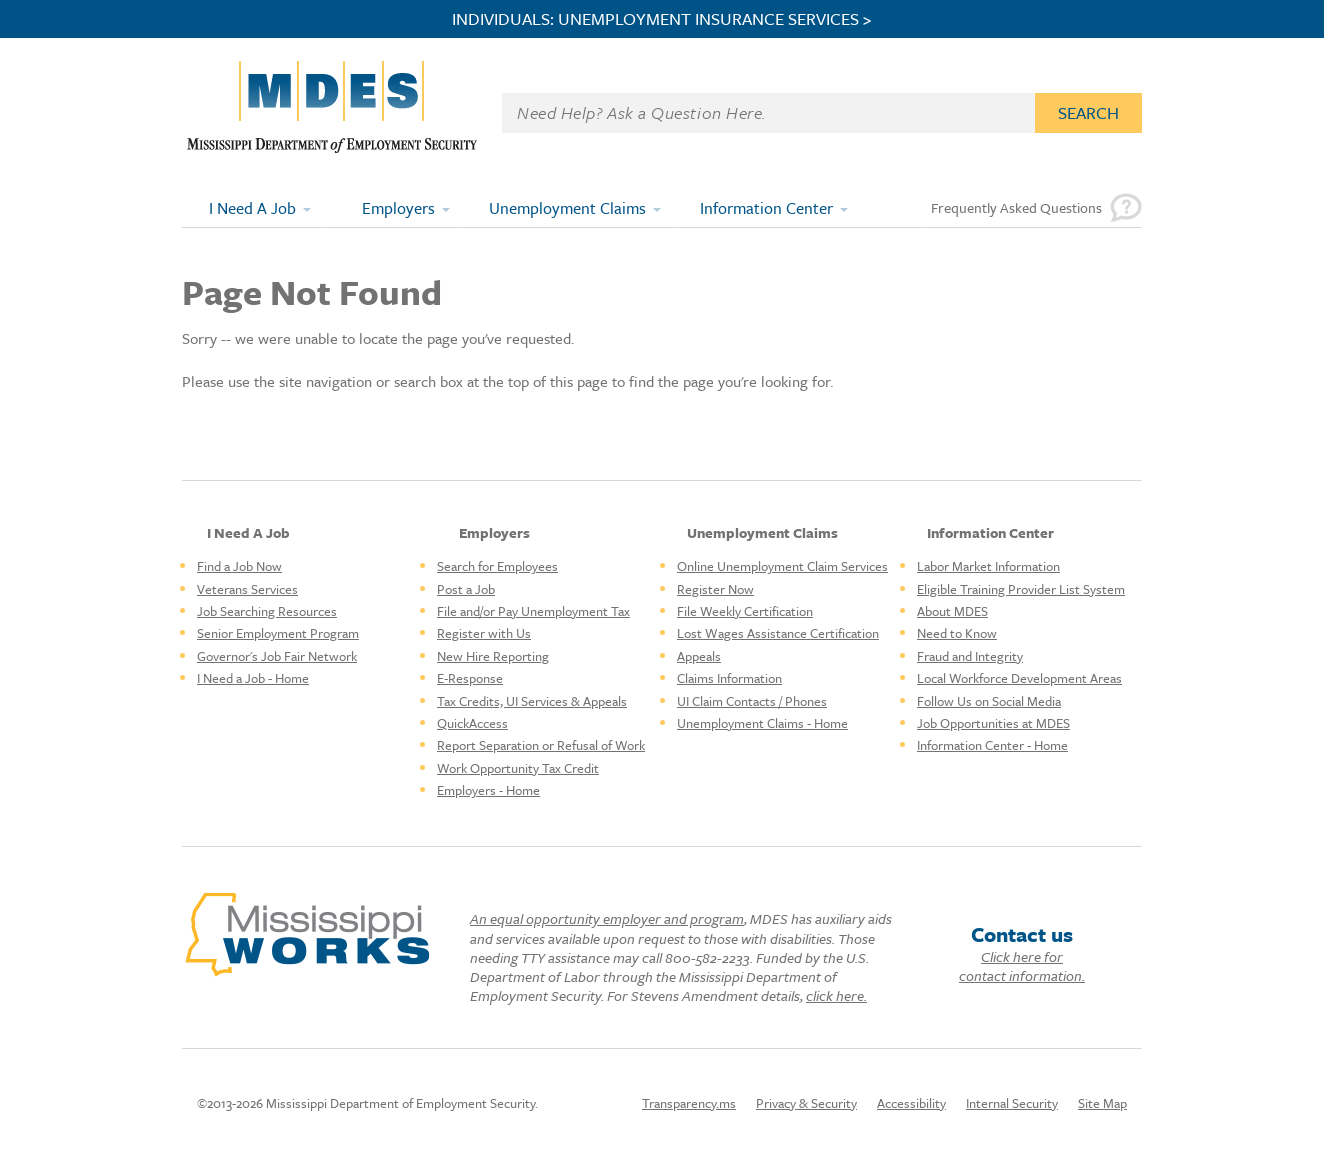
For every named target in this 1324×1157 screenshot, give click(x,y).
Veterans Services (247, 589)
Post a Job (466, 589)
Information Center (766, 208)
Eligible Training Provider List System (1021, 589)
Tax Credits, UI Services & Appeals (532, 701)
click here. (836, 995)
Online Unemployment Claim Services (782, 566)
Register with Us (484, 633)
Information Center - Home (992, 745)
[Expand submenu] (308, 208)
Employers (398, 208)
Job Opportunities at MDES (993, 723)
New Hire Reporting (493, 656)
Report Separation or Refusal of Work (541, 745)
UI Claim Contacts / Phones (752, 701)
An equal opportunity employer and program (607, 918)
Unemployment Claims (567, 208)
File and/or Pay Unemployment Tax (533, 611)
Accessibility (911, 1103)
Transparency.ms (689, 1103)
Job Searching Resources (267, 611)
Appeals (699, 656)
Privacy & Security (806, 1103)
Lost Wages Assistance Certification (778, 633)
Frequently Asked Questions (1016, 207)
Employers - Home (488, 790)
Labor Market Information (988, 566)
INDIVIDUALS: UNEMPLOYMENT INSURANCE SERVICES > (662, 19)
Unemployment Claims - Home (762, 723)
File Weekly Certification (745, 611)
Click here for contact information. (1022, 966)
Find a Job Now (239, 566)
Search (1088, 112)
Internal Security (1012, 1103)
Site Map (1102, 1103)
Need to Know (957, 633)
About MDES (952, 611)
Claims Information (729, 678)
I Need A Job (252, 208)
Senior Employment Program (278, 633)
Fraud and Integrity (970, 656)
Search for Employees (497, 566)
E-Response (470, 678)
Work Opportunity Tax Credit (518, 768)
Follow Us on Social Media (989, 701)
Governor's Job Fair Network (277, 656)
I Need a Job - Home (253, 678)
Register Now (715, 589)
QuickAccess (472, 723)
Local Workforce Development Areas (1019, 678)
